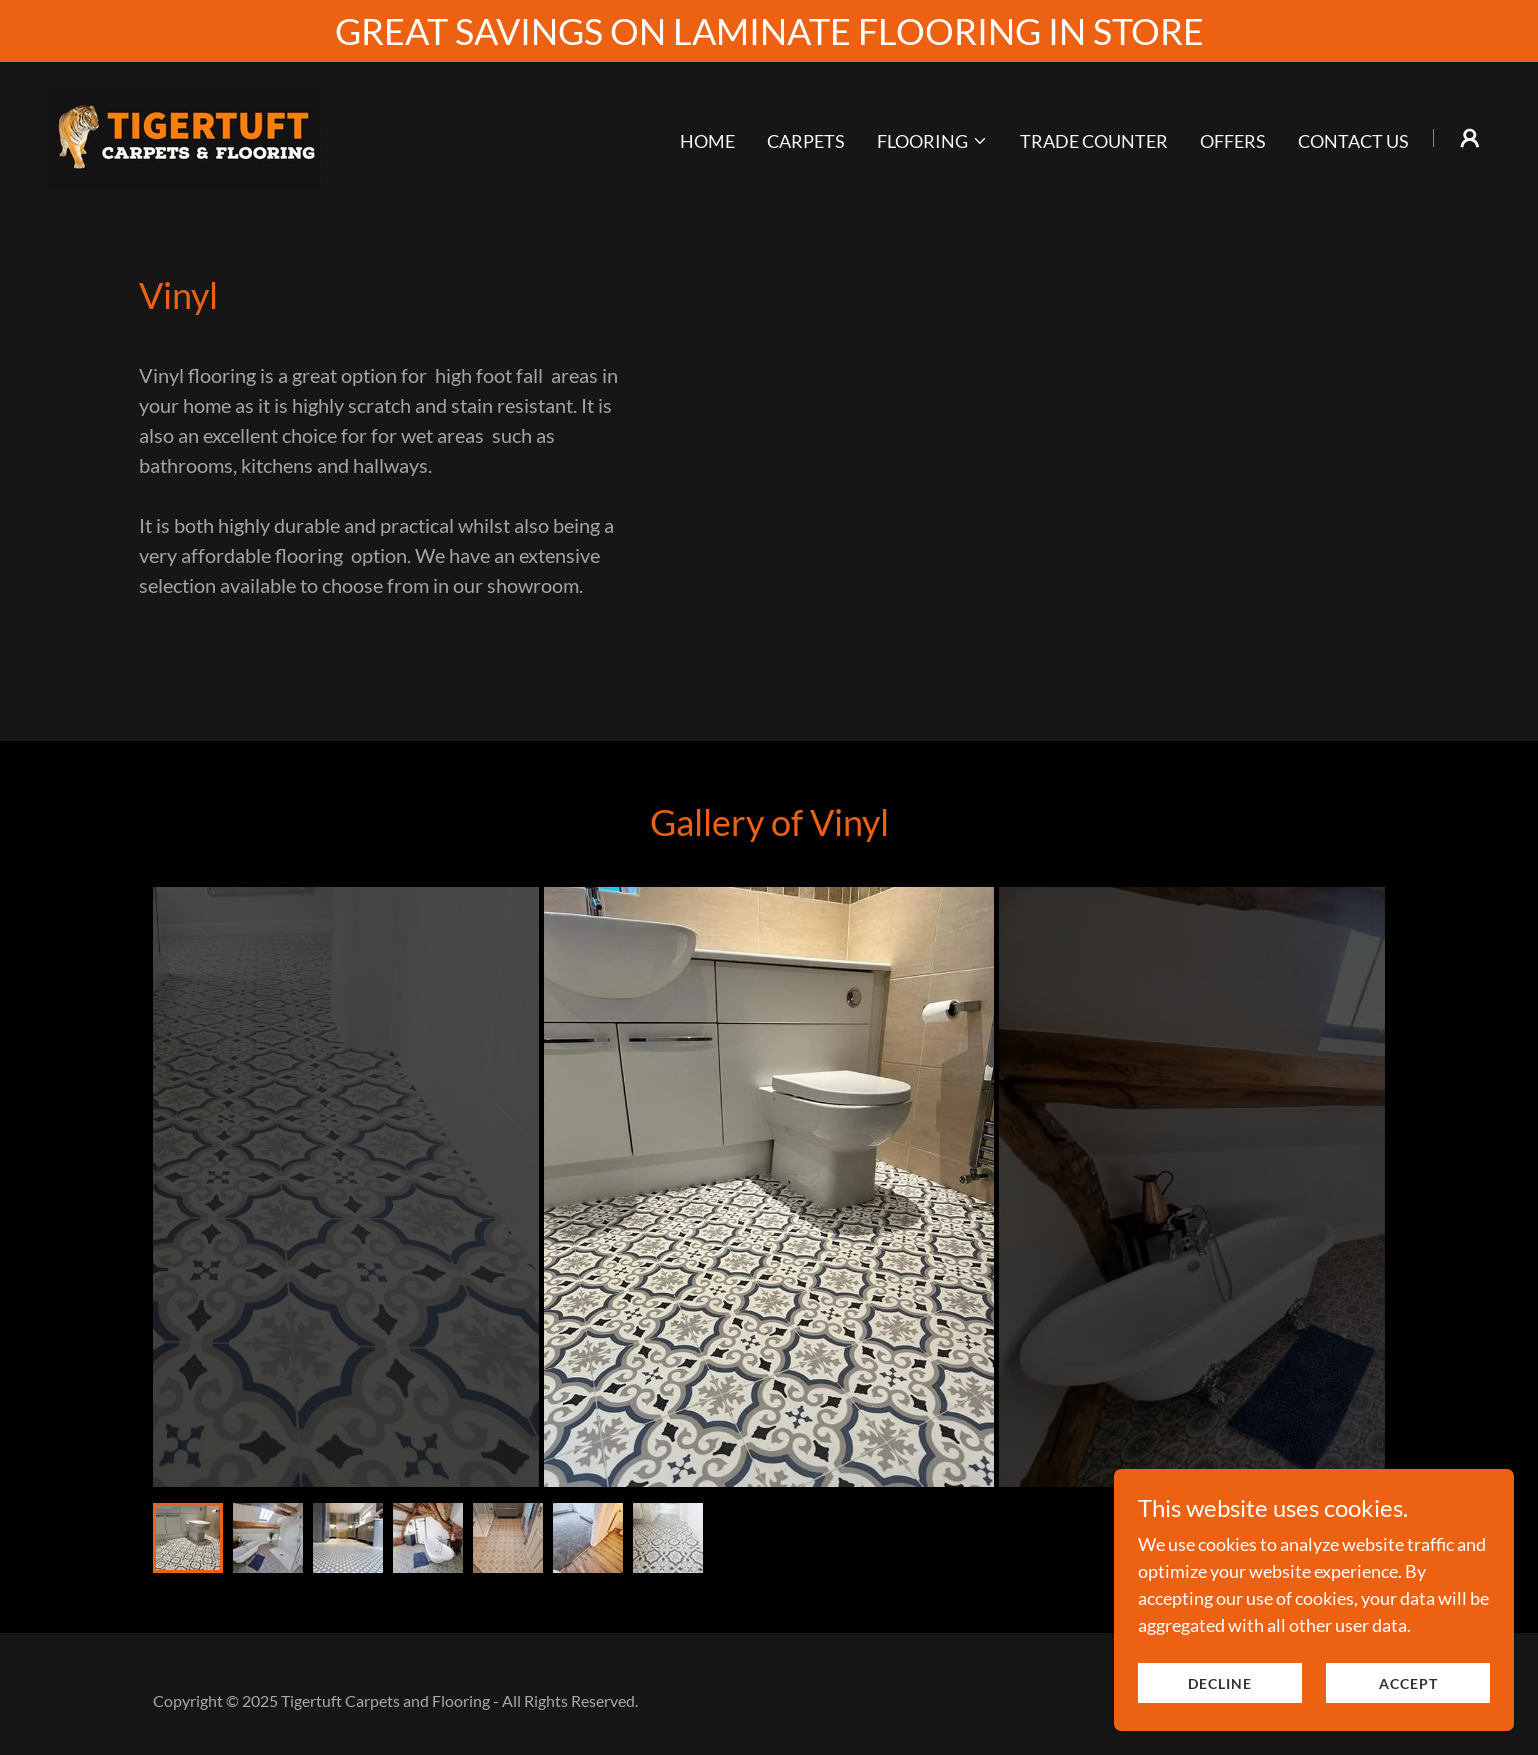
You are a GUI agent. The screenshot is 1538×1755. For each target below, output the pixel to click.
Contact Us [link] (1353, 141)
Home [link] (707, 141)
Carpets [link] (806, 141)
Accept (1408, 1683)
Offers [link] (1233, 141)
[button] (932, 141)
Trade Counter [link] (1094, 141)
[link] (184, 136)
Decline (1220, 1683)
